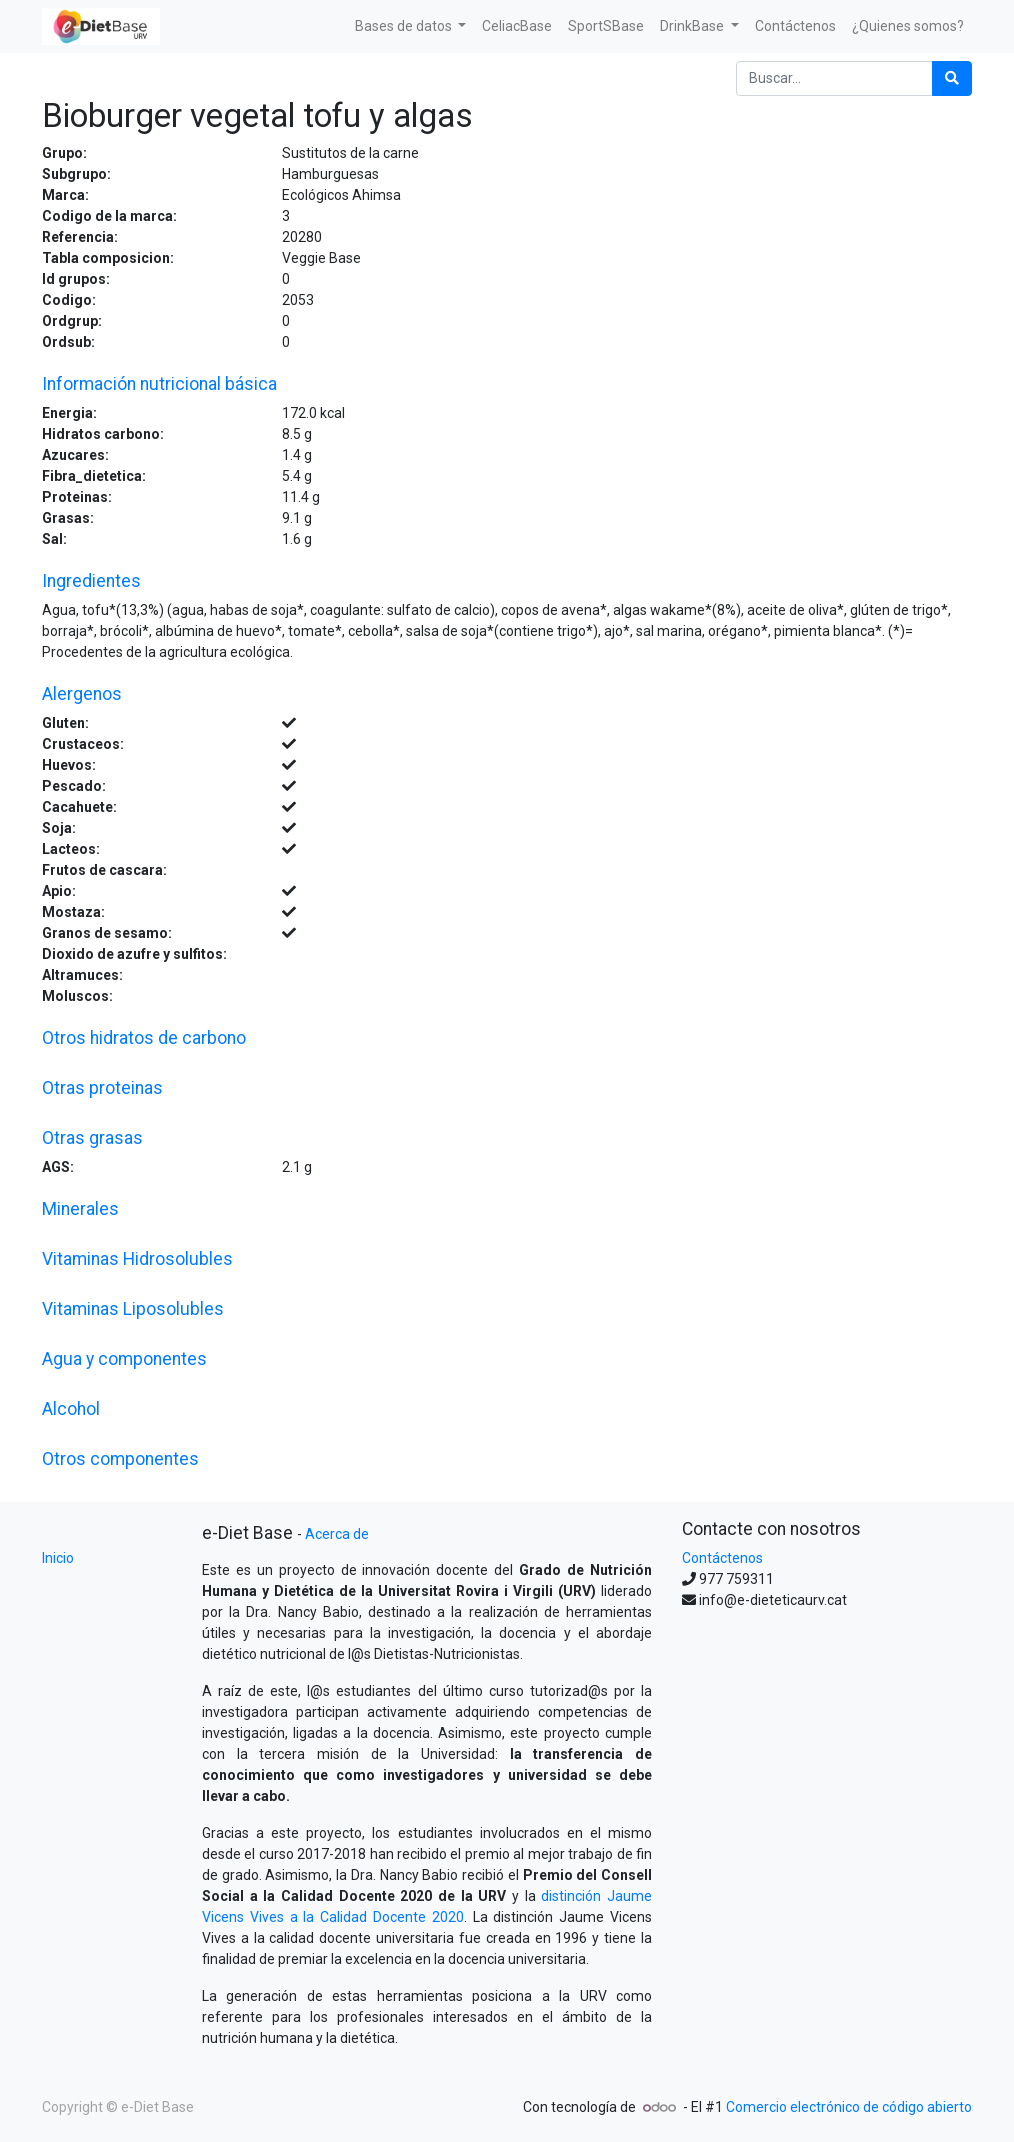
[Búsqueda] (952, 78)
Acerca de (337, 1534)
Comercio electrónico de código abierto (849, 2107)
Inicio (58, 1558)
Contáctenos (722, 1558)
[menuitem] (517, 26)
